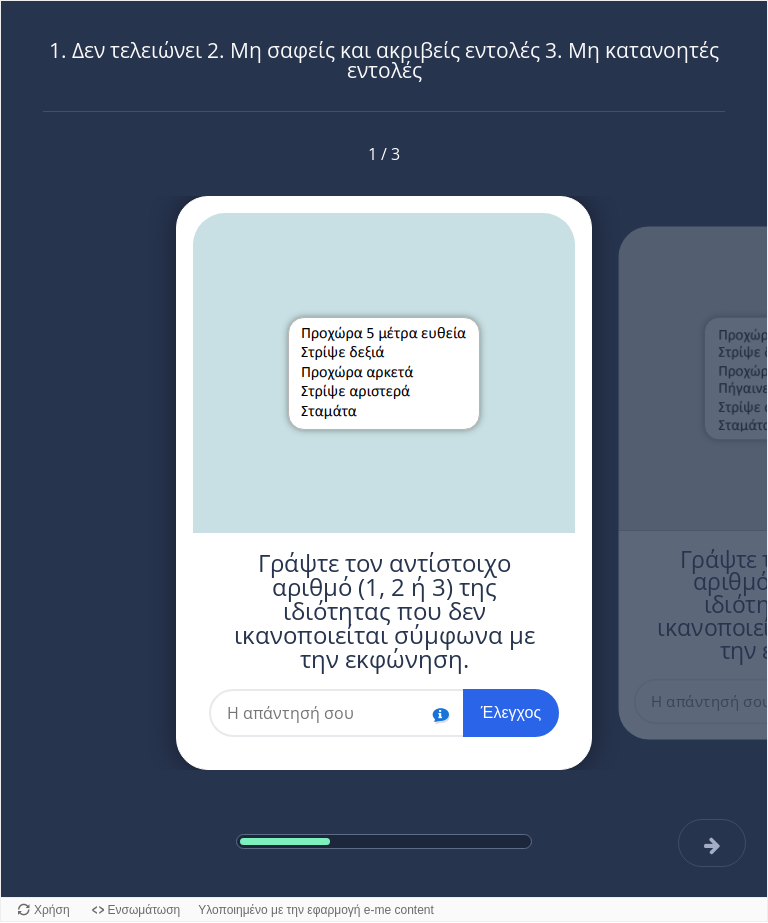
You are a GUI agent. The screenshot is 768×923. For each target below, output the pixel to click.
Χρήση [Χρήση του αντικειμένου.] (52, 910)
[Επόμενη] (712, 843)
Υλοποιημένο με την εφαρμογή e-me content (316, 910)
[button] (440, 711)
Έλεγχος (511, 712)
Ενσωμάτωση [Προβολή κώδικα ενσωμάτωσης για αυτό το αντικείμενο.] (144, 910)
